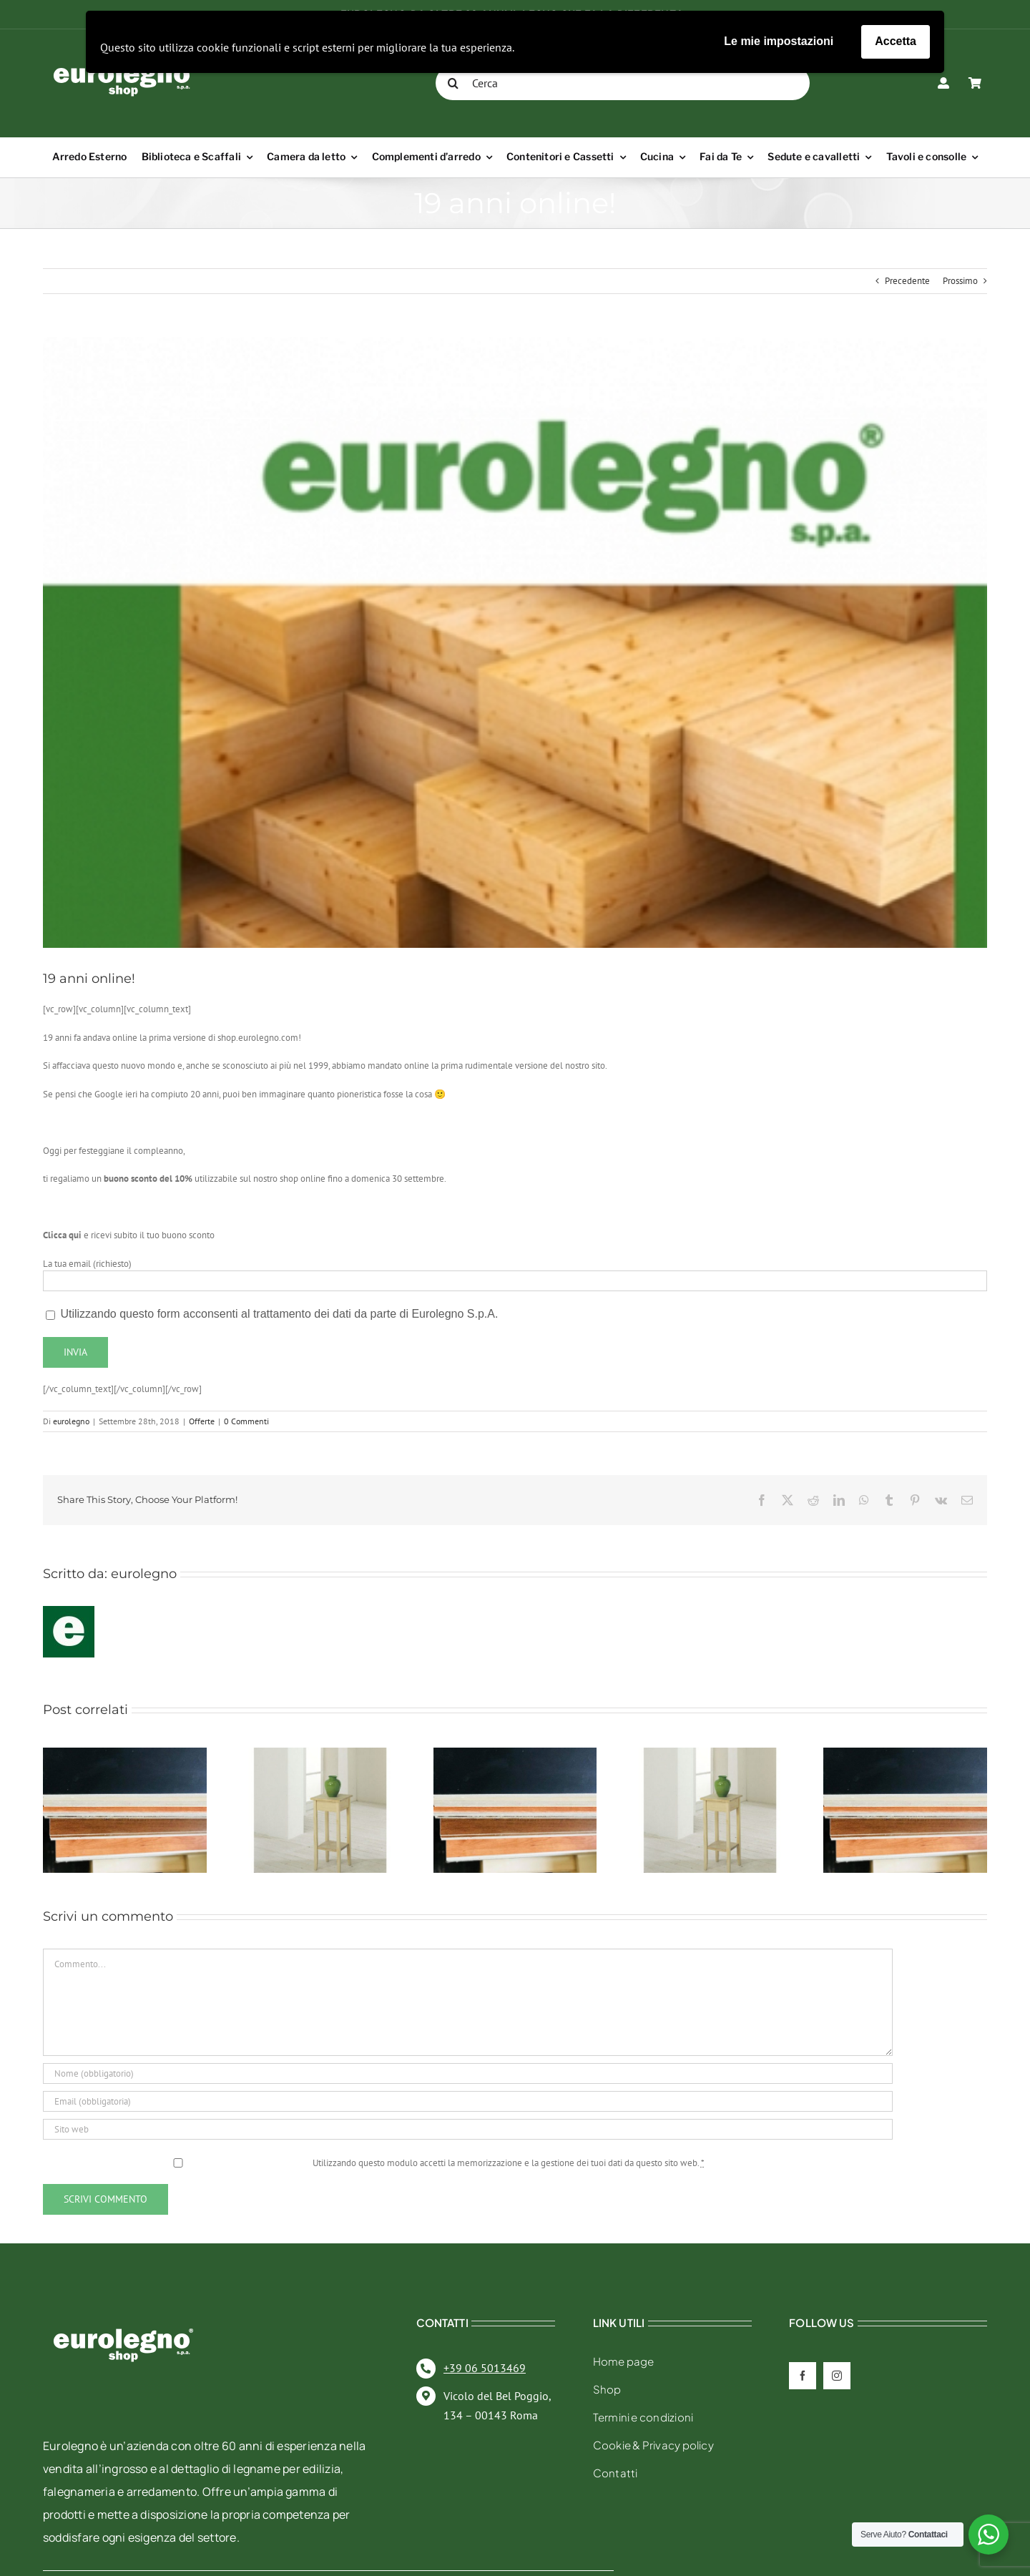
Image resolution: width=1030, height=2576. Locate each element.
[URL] (468, 2129)
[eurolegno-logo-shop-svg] (123, 2305)
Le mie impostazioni (778, 41)
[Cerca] (623, 83)
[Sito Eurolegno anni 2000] (515, 642)
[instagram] (836, 2375)
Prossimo (960, 281)
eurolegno (71, 1421)
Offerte (202, 1421)
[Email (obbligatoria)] (468, 2101)
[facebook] (802, 2375)
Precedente (907, 281)
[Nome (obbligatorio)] (468, 2073)
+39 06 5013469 (484, 2368)
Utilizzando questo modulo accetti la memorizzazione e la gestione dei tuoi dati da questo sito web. (509, 2163)
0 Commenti (246, 1421)
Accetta (895, 41)
